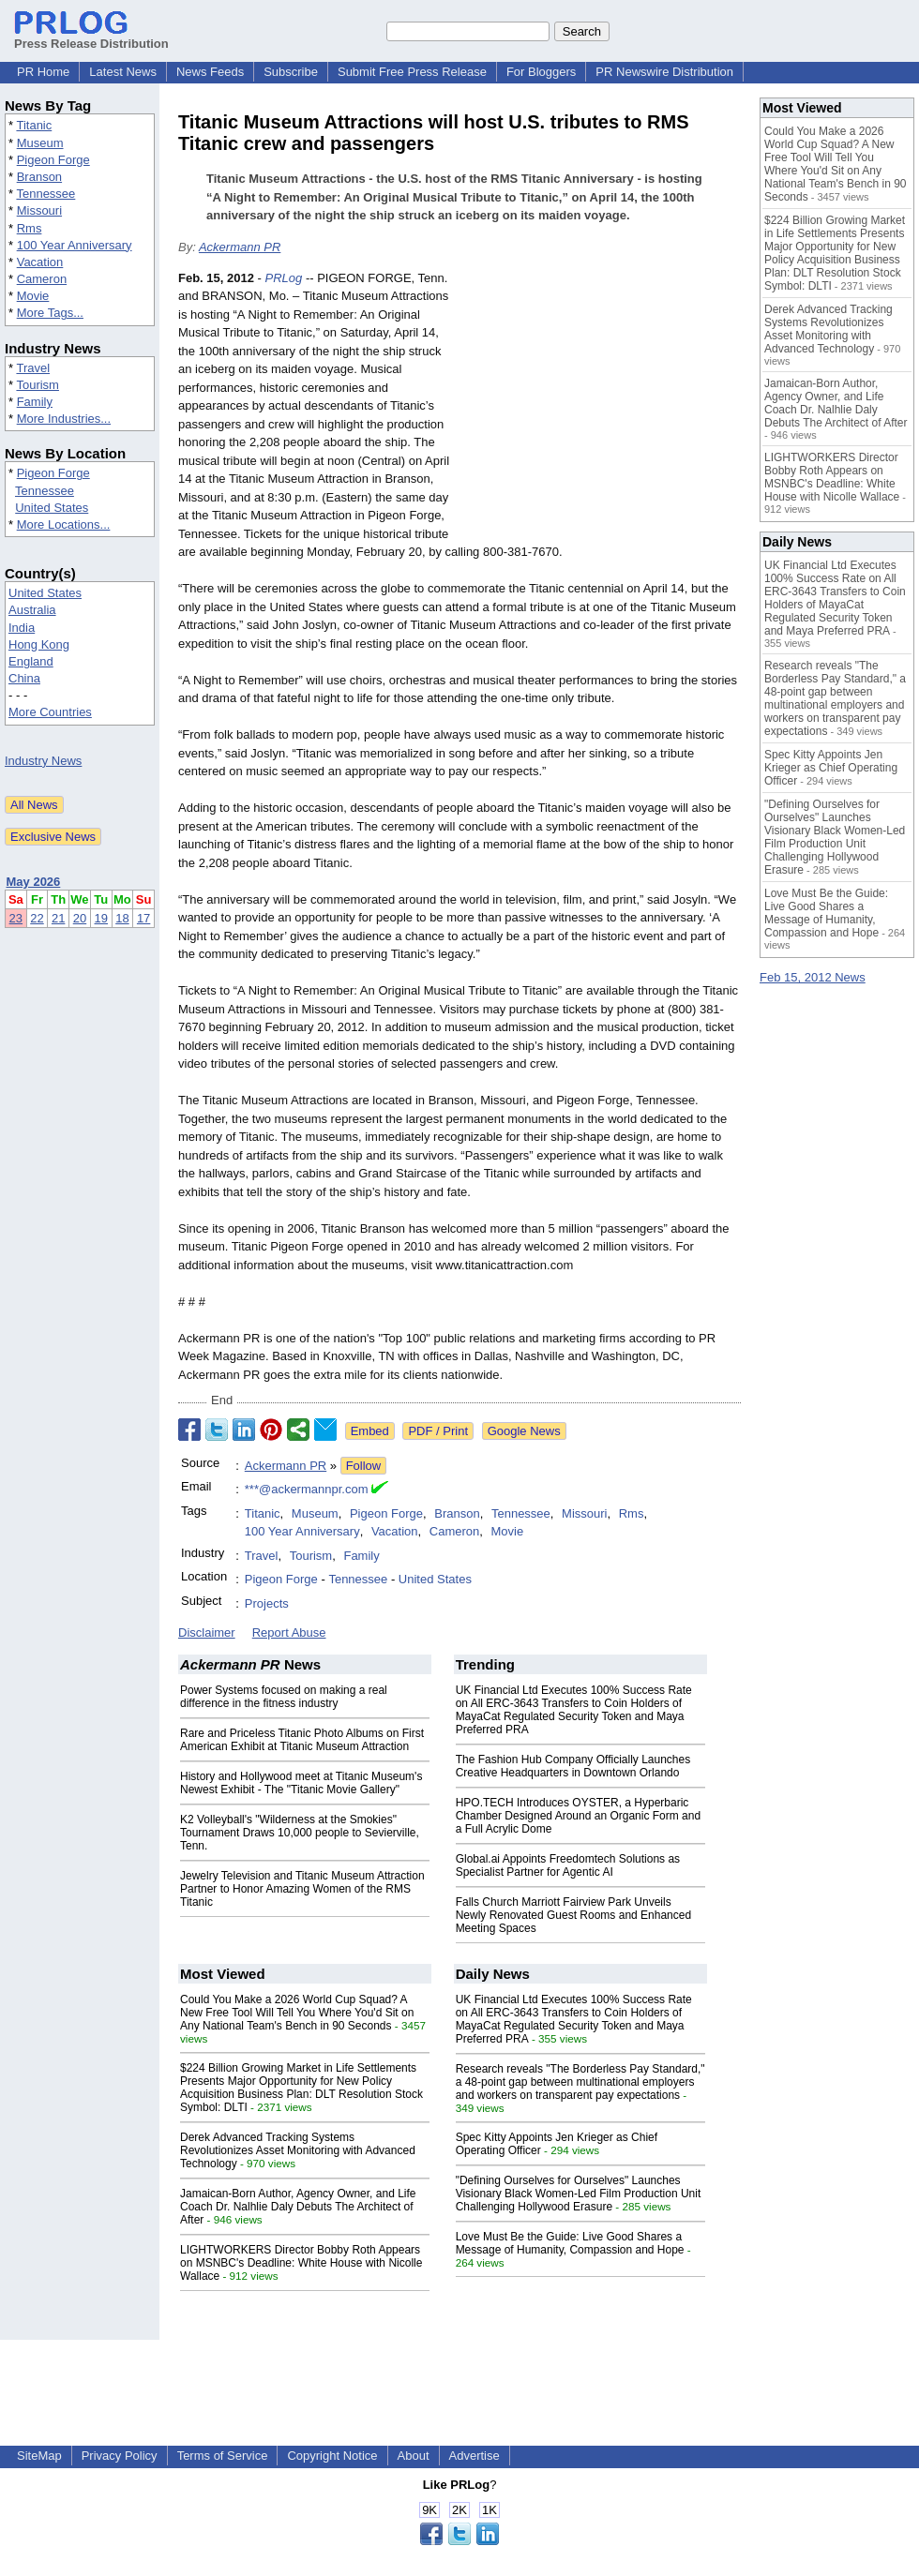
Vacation (40, 262)
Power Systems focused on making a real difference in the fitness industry (283, 1697)
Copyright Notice (332, 2456)
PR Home (43, 72)
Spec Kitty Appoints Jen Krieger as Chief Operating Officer (830, 767)
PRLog (284, 278)
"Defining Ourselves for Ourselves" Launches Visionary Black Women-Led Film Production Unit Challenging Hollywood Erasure (578, 2193)
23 (16, 918)
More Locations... (64, 524)
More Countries (50, 712)
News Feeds (210, 72)
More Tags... (50, 313)
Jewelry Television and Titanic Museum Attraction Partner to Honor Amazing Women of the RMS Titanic (302, 1889)
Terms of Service (222, 2456)
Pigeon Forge (53, 160)
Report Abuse (289, 1632)
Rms (29, 228)
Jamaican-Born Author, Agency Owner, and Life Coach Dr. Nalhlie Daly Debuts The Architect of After (297, 2206)
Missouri (39, 210)
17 (143, 918)
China (24, 678)
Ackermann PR (239, 247)
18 (121, 918)
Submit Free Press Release (412, 72)
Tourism (37, 385)
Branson (39, 177)
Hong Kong (38, 644)
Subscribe (291, 72)
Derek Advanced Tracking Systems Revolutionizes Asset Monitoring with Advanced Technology (297, 2150)
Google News (524, 1431)
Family (35, 402)
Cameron (42, 279)
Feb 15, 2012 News (813, 977)
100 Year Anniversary (74, 245)
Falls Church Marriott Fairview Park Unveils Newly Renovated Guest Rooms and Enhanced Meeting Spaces (573, 1915)
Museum (40, 143)
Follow (364, 1466)
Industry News (43, 761)
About (413, 2456)
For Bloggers (541, 72)
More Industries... (64, 419)
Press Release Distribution (91, 36)
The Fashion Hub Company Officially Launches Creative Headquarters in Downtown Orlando (573, 1766)
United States (51, 508)
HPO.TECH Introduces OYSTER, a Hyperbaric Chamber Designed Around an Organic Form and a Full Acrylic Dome (578, 1815)
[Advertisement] (600, 407)
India (21, 628)
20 (79, 918)
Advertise (474, 2456)
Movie (33, 296)
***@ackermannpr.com (307, 1489)
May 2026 (34, 882)
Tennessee (45, 194)
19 (101, 918)
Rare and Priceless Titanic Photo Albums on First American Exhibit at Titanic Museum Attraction (302, 1740)
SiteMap (39, 2456)
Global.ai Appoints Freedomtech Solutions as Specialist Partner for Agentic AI (568, 1865)
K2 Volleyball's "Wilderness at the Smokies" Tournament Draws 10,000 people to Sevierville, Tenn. (299, 1832)
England (30, 661)
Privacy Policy (120, 2456)
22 (36, 918)
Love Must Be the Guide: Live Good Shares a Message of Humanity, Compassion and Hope (570, 2243)
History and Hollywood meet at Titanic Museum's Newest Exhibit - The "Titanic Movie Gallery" (301, 1783)
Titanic (34, 125)
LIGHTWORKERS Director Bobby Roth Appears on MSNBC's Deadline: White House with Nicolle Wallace (301, 2263)
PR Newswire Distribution (664, 72)
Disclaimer (206, 1632)
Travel (33, 368)
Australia (32, 610)
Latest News (123, 72)
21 (58, 918)
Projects (267, 1603)
